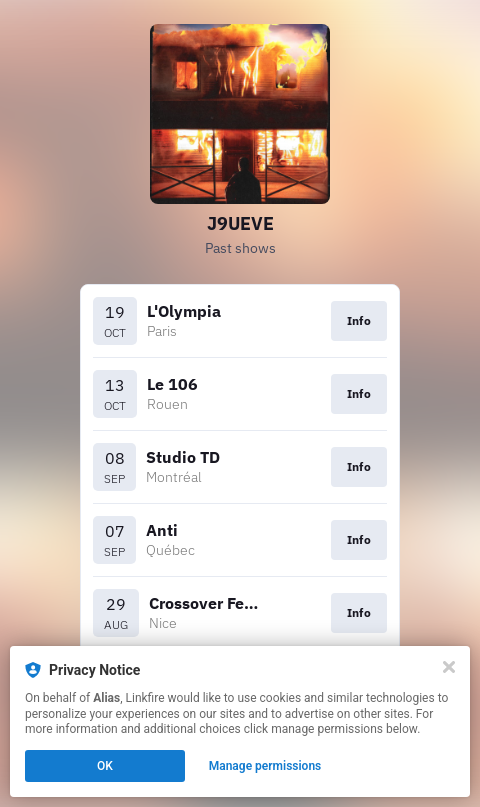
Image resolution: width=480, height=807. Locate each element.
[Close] (449, 667)
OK (105, 766)
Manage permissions (265, 766)
